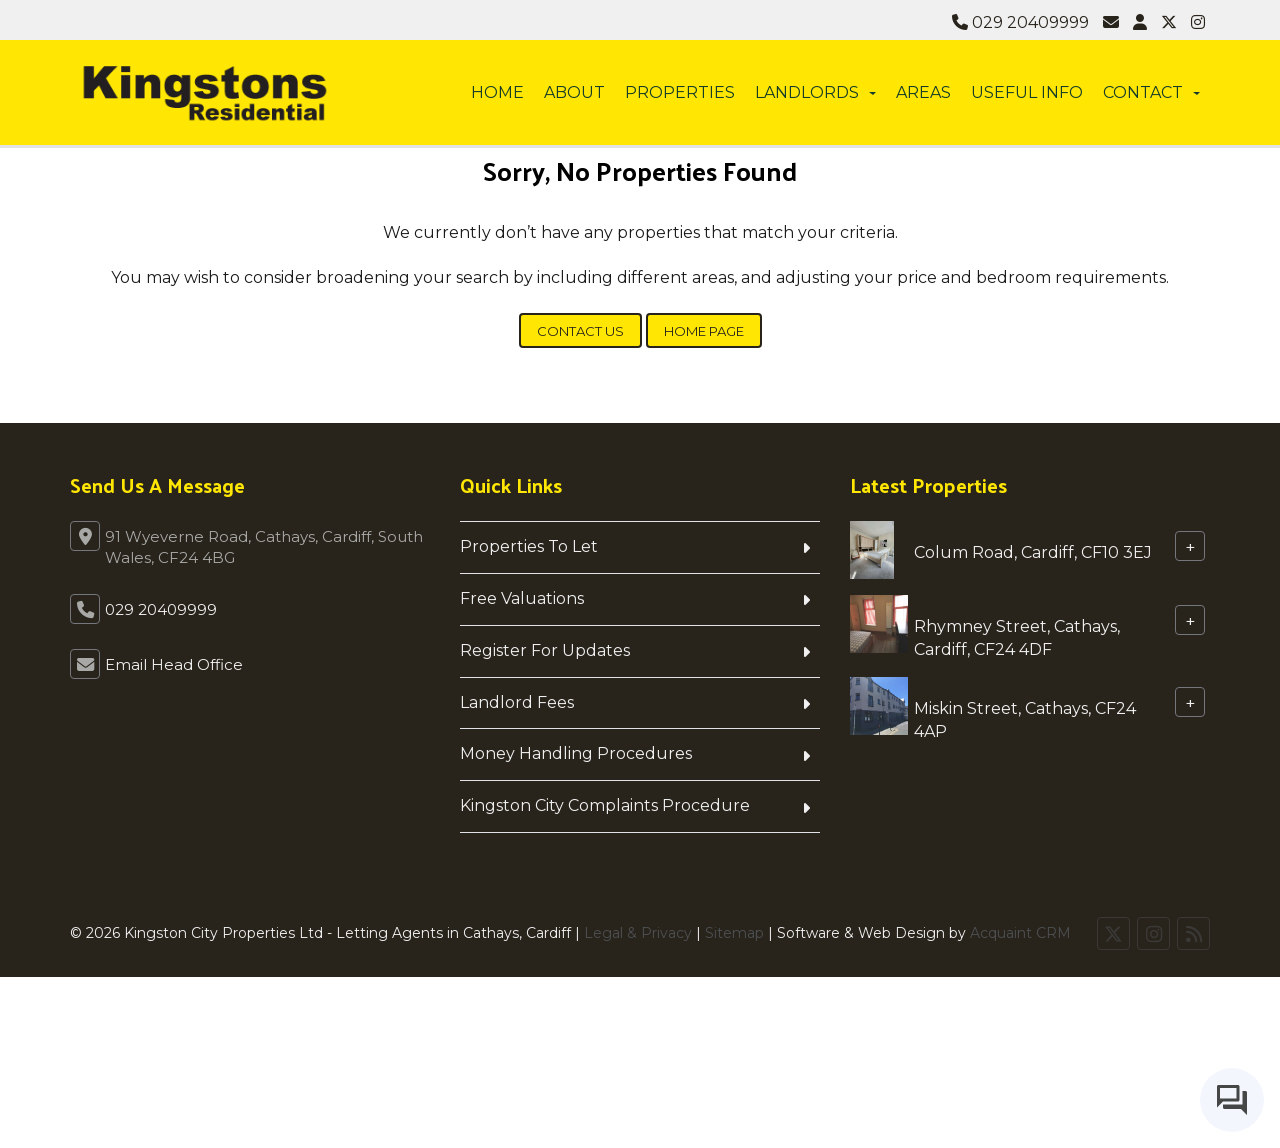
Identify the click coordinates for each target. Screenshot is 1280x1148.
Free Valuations (522, 598)
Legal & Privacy (638, 933)
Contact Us (580, 331)
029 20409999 (1020, 22)
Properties (680, 92)
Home (497, 92)
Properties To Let (529, 546)
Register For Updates (545, 650)
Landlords (815, 92)
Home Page (704, 331)
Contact (1151, 92)
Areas (923, 92)
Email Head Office (174, 664)
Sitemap (734, 933)
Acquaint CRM (1020, 933)
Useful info (1027, 92)
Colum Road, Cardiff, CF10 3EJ (1033, 552)
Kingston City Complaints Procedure (605, 805)
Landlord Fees (517, 702)
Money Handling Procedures (576, 753)
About (574, 92)
